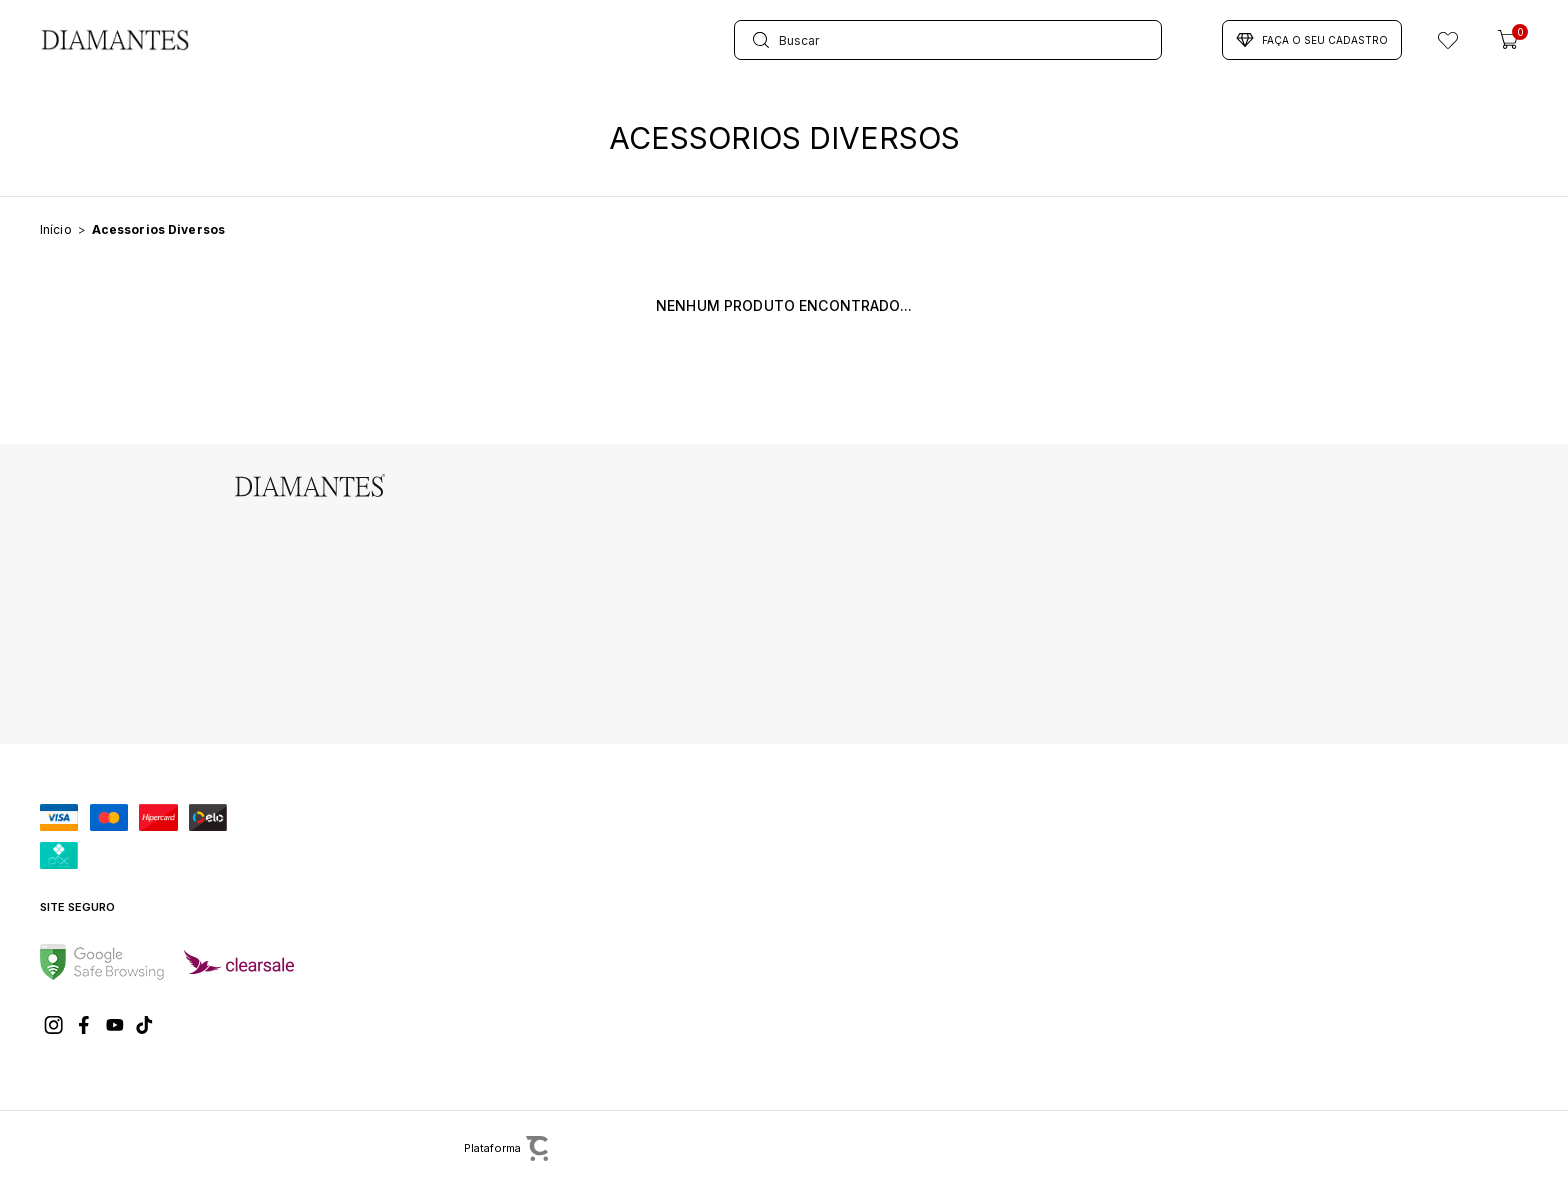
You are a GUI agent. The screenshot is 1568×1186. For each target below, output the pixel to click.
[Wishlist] (1448, 40)
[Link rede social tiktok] (145, 1025)
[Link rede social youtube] (115, 1025)
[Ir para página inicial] (56, 229)
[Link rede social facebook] (85, 1025)
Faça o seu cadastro (1312, 40)
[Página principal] (115, 40)
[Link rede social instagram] (55, 1025)
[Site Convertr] (614, 1149)
